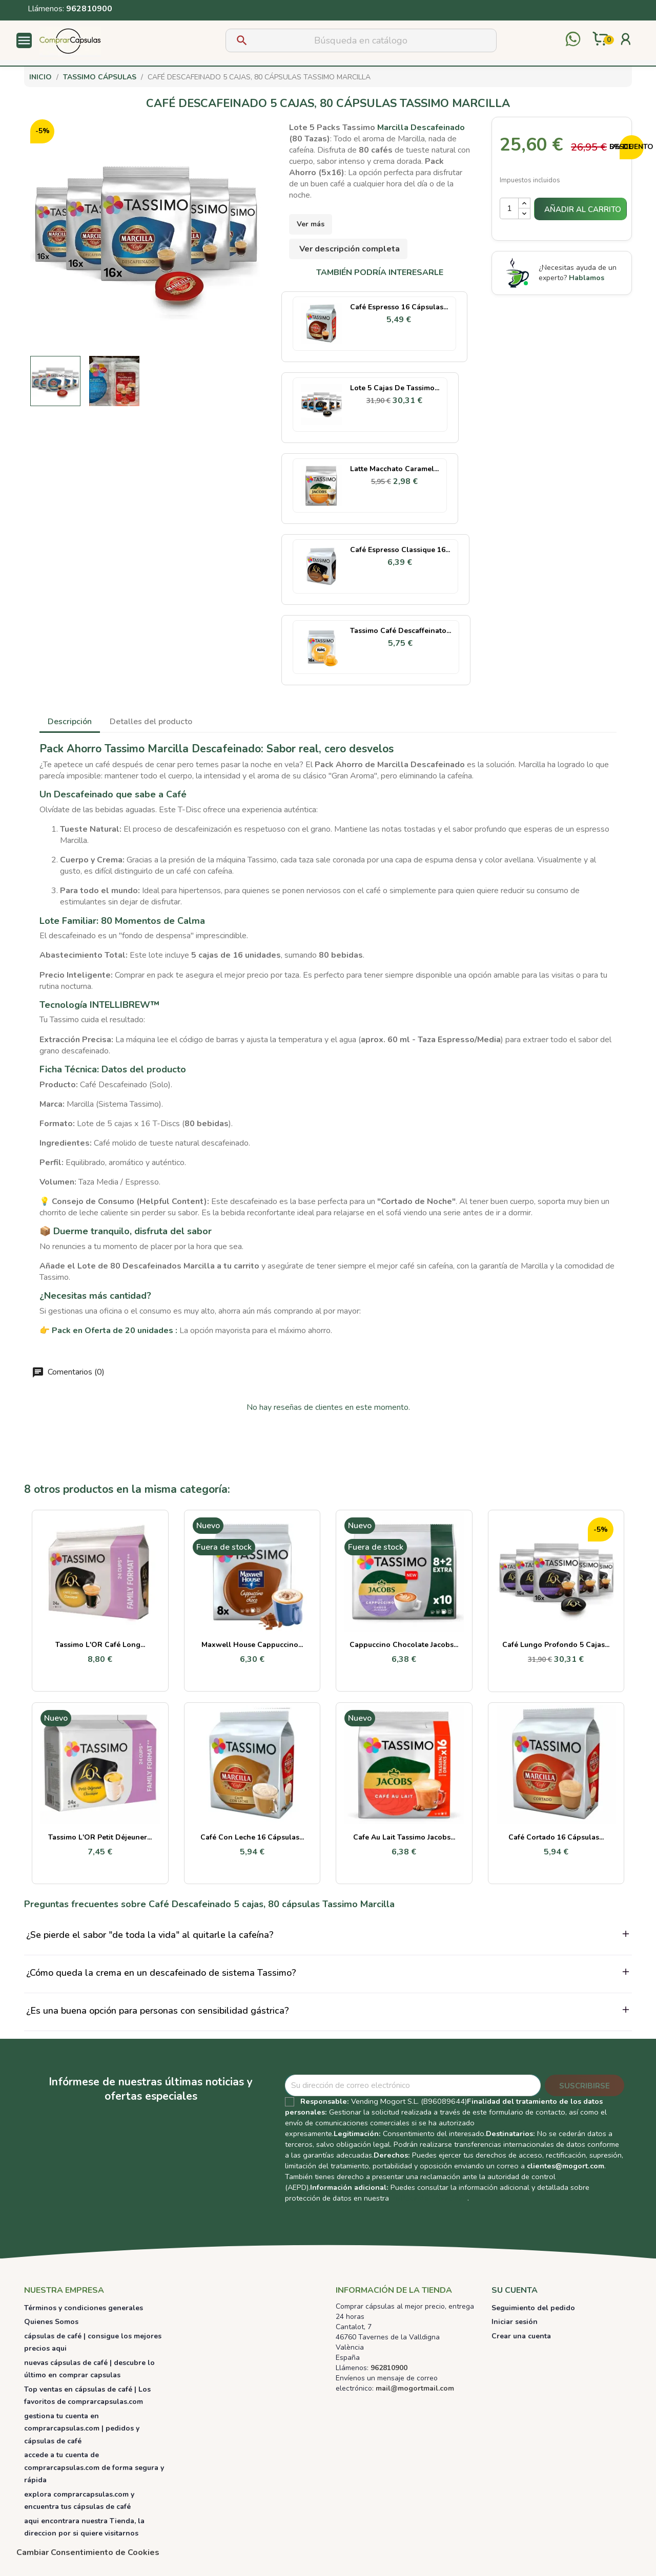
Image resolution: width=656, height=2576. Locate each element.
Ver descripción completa (349, 249)
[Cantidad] (509, 208)
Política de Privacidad (429, 2198)
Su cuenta (514, 2290)
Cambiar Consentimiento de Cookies (87, 2552)
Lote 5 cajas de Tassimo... (394, 388)
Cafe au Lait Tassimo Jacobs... (404, 1837)
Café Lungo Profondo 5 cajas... (555, 1645)
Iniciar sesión (514, 2322)
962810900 (89, 8)
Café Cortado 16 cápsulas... (556, 1837)
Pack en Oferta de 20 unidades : (114, 1330)
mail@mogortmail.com (415, 2388)
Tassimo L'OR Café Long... (100, 1645)
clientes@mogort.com (565, 2166)
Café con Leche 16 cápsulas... (252, 1837)
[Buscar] (361, 40)
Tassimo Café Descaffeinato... (400, 631)
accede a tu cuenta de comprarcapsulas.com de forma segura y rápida (94, 2467)
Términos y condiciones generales (83, 2308)
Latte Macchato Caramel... (394, 469)
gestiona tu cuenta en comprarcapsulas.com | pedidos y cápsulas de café (81, 2428)
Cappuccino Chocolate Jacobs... (404, 1645)
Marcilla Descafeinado (421, 127)
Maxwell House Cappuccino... (252, 1645)
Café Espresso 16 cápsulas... (399, 307)
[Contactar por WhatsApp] (573, 40)
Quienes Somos (51, 2322)
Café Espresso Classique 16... (400, 550)
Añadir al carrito (582, 209)
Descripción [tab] (70, 721)
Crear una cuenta (521, 2336)
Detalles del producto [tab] (151, 721)
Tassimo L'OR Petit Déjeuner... (100, 1837)
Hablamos (586, 278)
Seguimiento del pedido (533, 2308)
